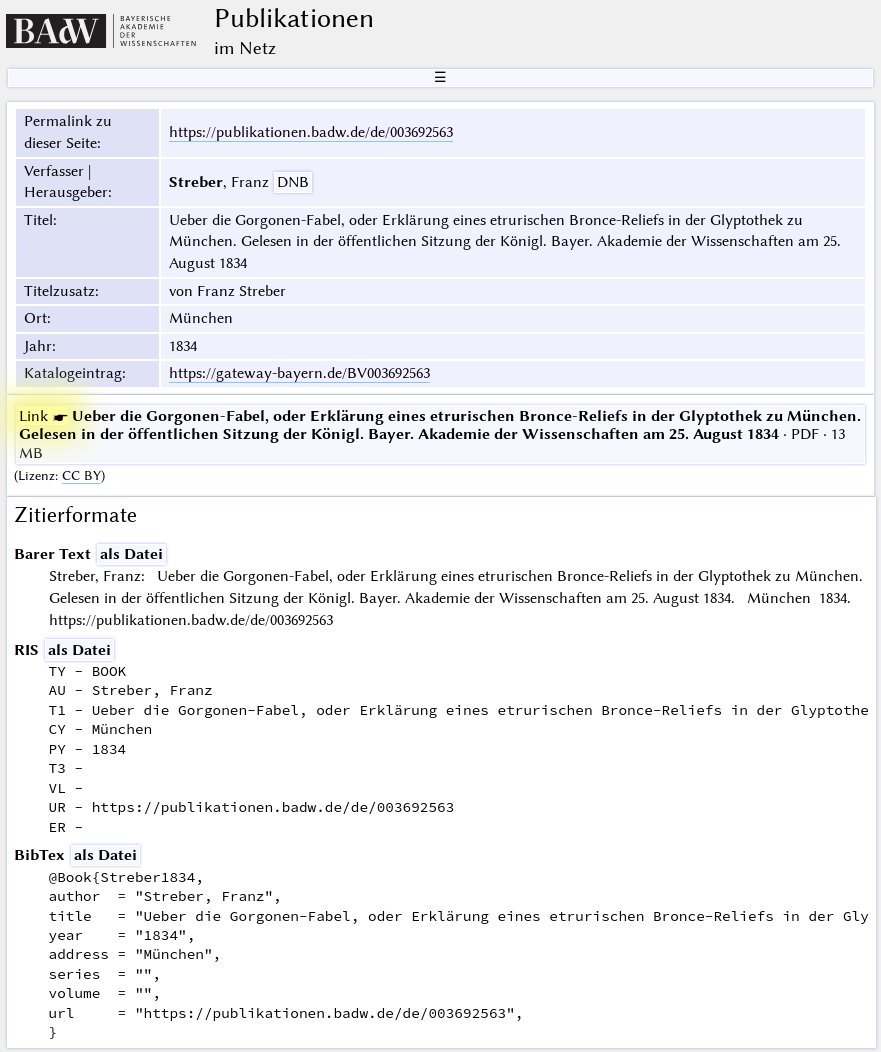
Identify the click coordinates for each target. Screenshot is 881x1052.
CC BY (81, 475)
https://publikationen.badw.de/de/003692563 (311, 132)
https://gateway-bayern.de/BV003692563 (299, 373)
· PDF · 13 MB (440, 434)
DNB (293, 182)
